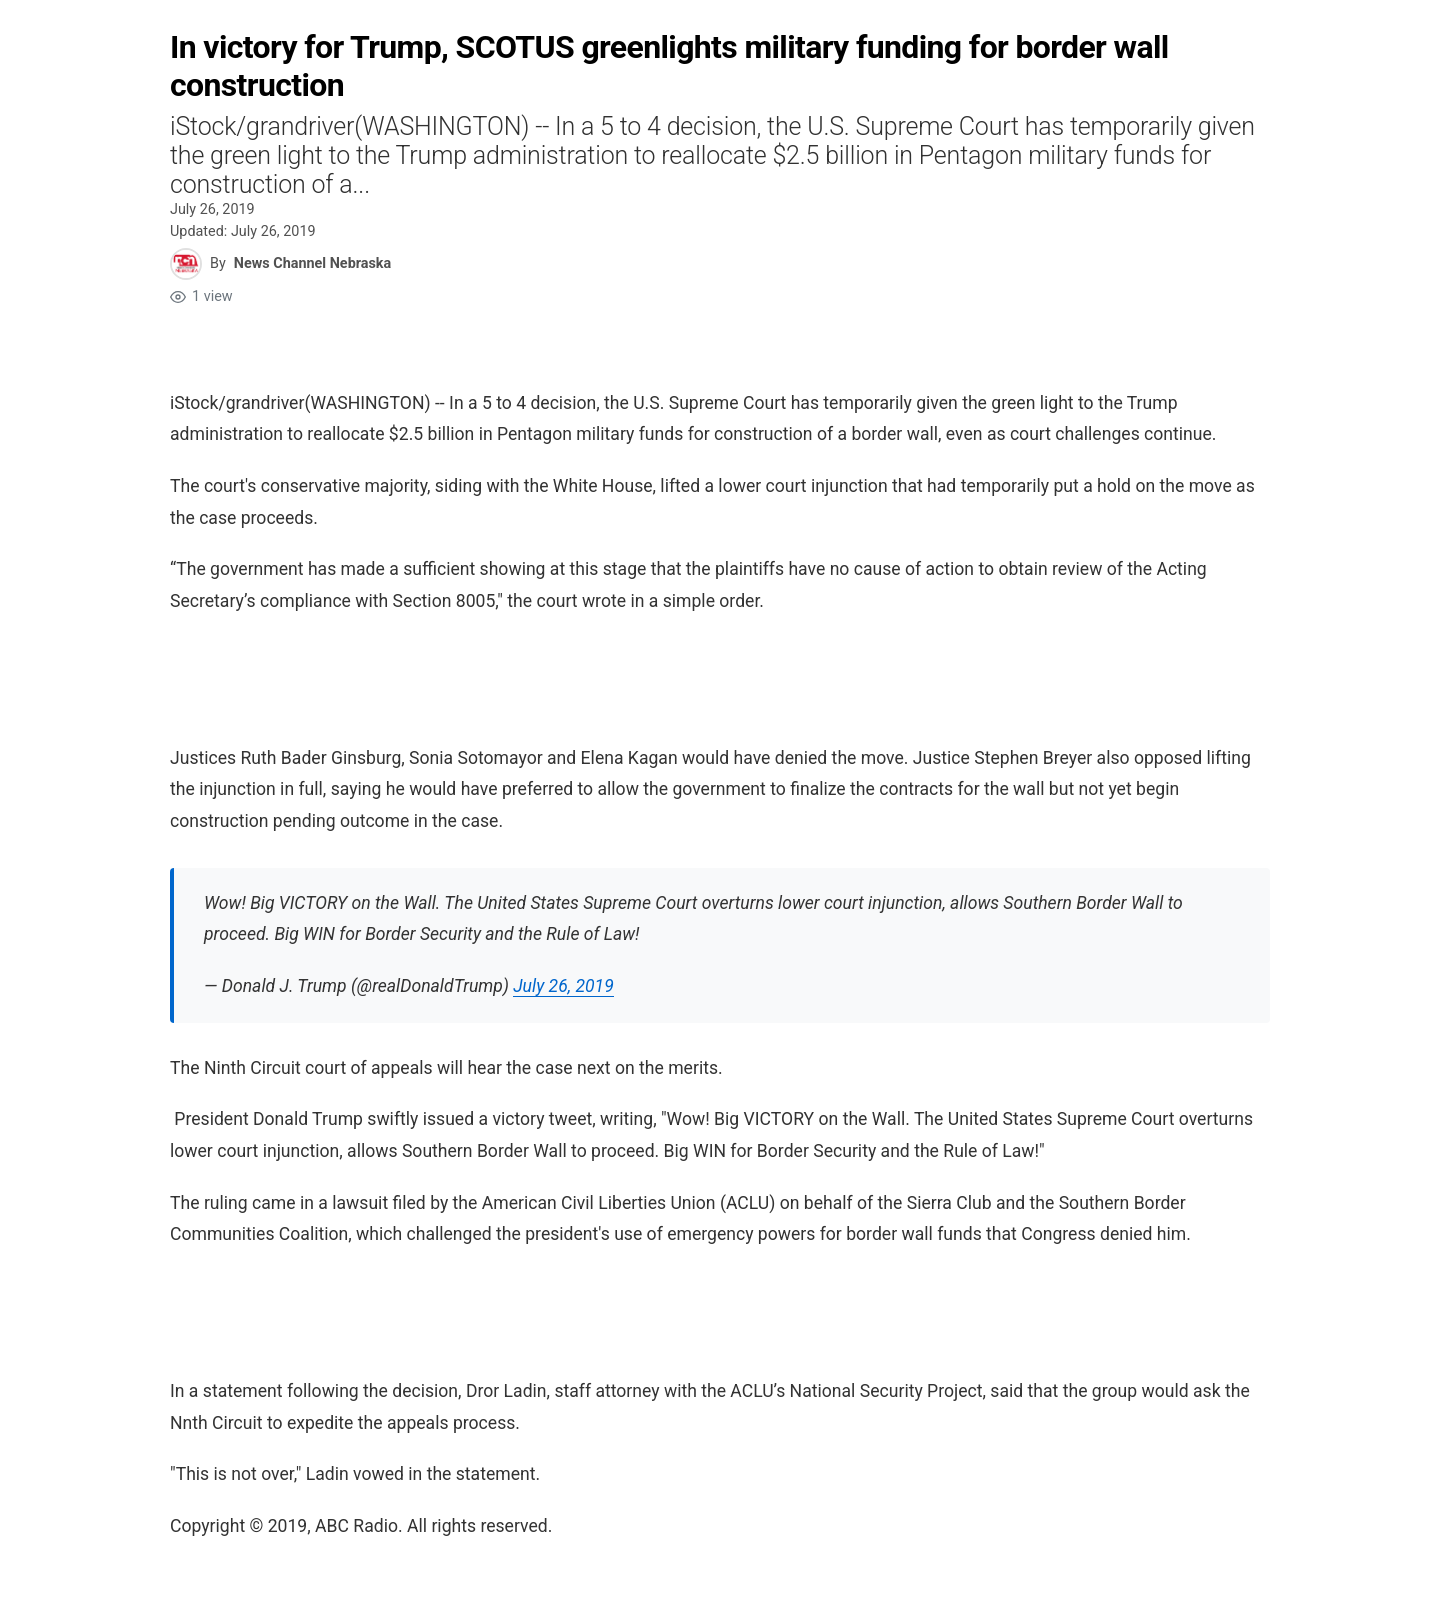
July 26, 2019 (563, 986)
